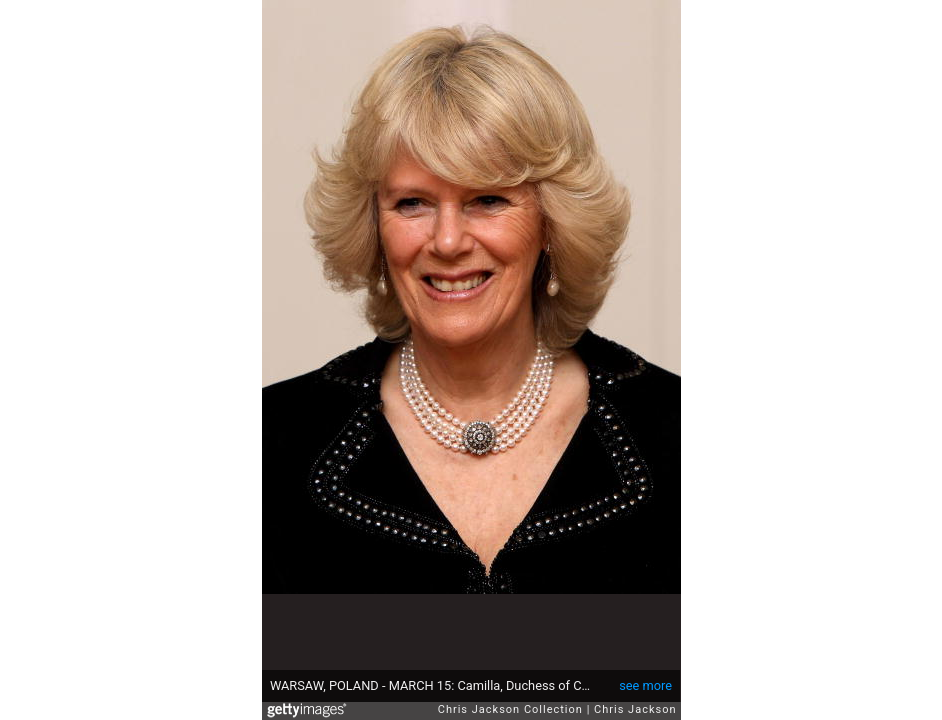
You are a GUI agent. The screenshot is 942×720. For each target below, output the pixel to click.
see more (645, 685)
